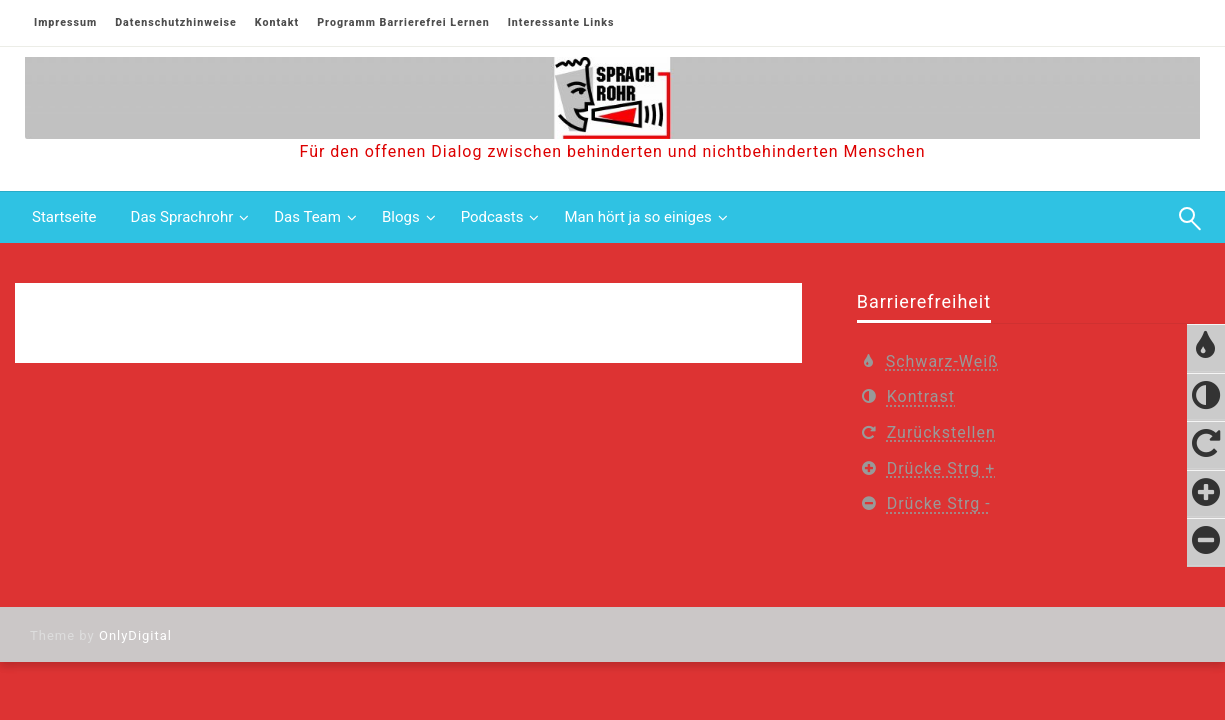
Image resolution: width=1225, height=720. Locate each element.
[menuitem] (64, 217)
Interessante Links (561, 22)
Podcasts (492, 217)
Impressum (65, 22)
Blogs (401, 217)
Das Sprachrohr (182, 217)
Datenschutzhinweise (176, 22)
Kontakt (277, 22)
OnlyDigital (135, 635)
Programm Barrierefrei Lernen (403, 22)
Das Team (307, 217)
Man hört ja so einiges (637, 217)
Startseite (64, 217)
